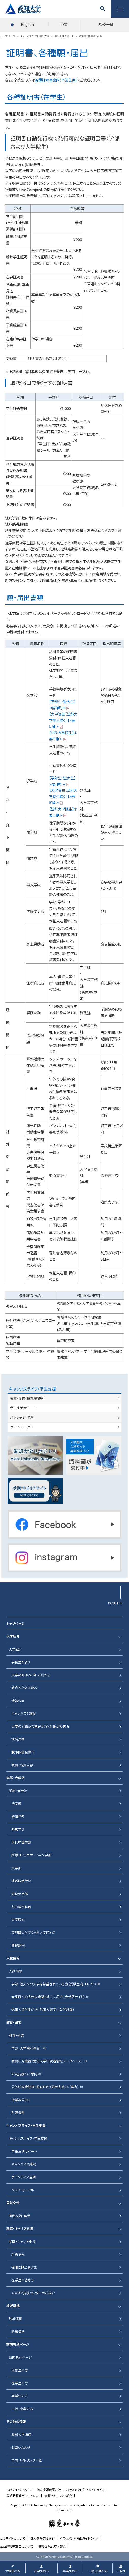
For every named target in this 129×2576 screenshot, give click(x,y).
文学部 (16, 1868)
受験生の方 (19, 2370)
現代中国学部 (21, 1842)
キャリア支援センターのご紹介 (33, 2292)
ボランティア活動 (22, 1417)
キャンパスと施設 (23, 1713)
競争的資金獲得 (23, 1752)
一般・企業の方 (22, 2408)
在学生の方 (19, 2383)
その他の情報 (16, 2421)
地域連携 (18, 1739)
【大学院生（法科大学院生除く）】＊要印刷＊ (63, 720)
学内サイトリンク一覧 (26, 2460)
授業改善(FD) (21, 2099)
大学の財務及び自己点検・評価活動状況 (40, 1726)
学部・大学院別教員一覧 (28, 2048)
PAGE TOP (115, 1603)
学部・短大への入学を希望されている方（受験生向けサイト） (53, 1983)
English (27, 24)
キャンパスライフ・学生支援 (32, 1389)
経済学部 (18, 1816)
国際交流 (13, 2202)
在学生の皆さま (22, 2279)
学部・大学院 (15, 1777)
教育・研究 (13, 2022)
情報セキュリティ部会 (58, 2495)
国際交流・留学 (19, 2215)
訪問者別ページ (17, 2344)
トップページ (15, 1623)
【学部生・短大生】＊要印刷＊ (62, 704)
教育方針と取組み (24, 1687)
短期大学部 (19, 1893)
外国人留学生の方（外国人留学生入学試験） (42, 2009)
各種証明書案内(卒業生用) (56, 80)
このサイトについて (18, 2489)
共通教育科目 (21, 1906)
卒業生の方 (19, 2395)
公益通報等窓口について (22, 2495)
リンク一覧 (105, 24)
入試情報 (13, 1958)
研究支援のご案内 (24, 2074)
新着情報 (18, 2254)
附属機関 (18, 2112)
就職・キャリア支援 (19, 2228)
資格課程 (18, 1945)
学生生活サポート (23, 1407)
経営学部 (18, 1829)
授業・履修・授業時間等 (26, 1398)
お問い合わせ (21, 2447)
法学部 (16, 1803)
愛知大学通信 (21, 2434)
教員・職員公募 (22, 1765)
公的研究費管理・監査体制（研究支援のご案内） (45, 2086)
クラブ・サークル (21, 1427)
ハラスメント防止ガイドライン (85, 2489)
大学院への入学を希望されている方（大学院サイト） (48, 1996)
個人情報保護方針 (49, 2489)
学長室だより (20, 1662)
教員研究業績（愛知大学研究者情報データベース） (47, 2061)
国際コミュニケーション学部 (31, 1855)
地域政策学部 (21, 1880)
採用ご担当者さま (24, 2267)
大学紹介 (13, 1636)
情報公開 (18, 1700)
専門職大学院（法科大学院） (31, 1932)
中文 (64, 24)
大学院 (16, 1919)
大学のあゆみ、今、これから (30, 1675)
